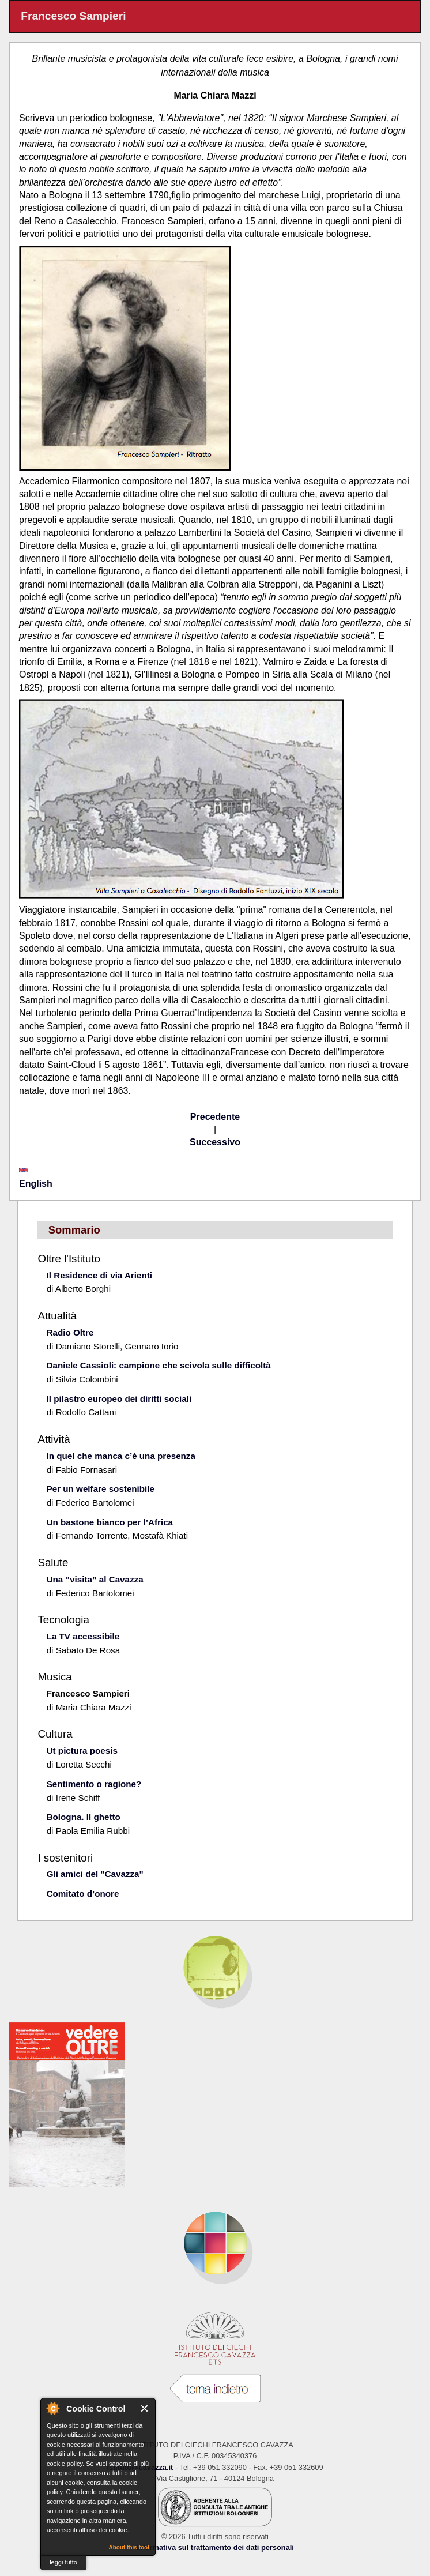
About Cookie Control (52, 2408)
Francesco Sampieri (88, 1693)
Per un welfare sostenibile (100, 1489)
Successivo (215, 1142)
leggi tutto (63, 2562)
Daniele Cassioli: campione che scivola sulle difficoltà (159, 1365)
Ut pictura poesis (82, 1750)
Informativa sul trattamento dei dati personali (215, 2547)
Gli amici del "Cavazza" (95, 1874)
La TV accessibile (83, 1636)
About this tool (128, 2547)
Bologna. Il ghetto (83, 1817)
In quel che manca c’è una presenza (121, 1456)
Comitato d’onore (83, 1893)
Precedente (215, 1117)
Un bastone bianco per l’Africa (110, 1522)
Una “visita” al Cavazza (95, 1579)
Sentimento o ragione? (94, 1784)
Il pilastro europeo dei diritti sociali (119, 1399)
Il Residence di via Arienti (99, 1275)
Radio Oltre (70, 1332)
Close (145, 2408)
